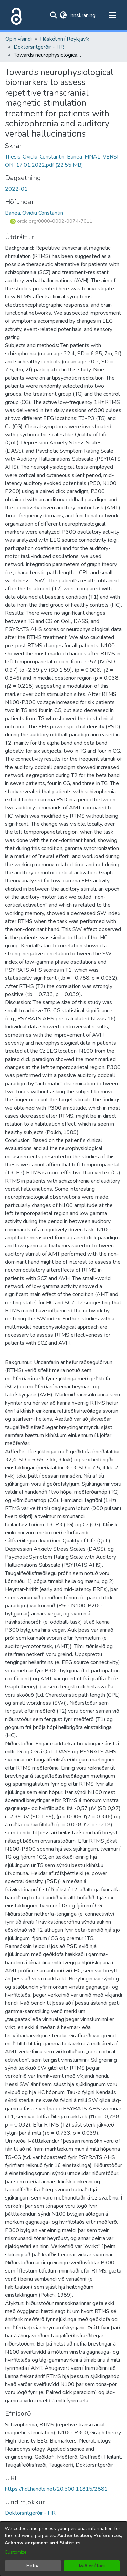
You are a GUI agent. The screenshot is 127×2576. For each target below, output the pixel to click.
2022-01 (16, 189)
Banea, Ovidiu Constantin (34, 213)
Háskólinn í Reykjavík (64, 39)
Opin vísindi (18, 39)
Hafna (33, 2565)
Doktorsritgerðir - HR (39, 47)
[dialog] (63, 2549)
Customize (16, 2552)
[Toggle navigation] (112, 15)
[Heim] (15, 15)
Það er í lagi (92, 2565)
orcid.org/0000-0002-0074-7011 (51, 221)
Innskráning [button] (82, 15)
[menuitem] (63, 15)
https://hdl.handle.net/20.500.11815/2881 (56, 2489)
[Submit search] (53, 15)
